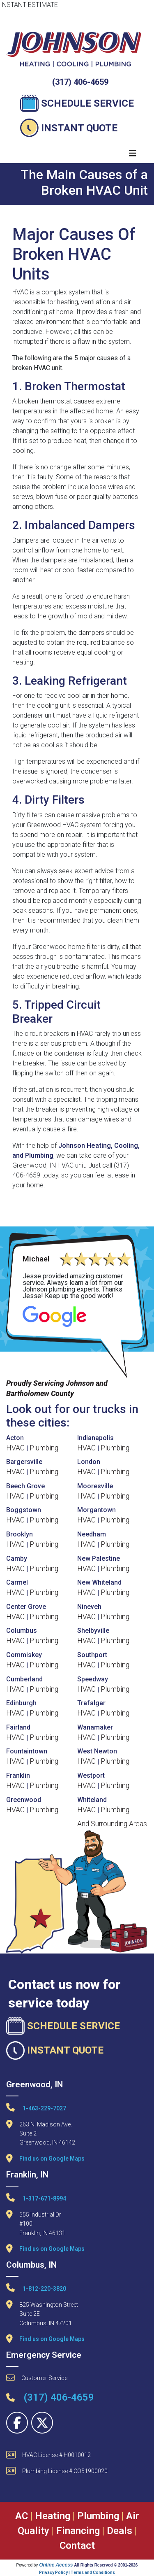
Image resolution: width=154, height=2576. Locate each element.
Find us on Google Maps (52, 2158)
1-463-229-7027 (36, 2107)
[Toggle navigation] (133, 153)
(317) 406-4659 (80, 82)
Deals (119, 2530)
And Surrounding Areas (112, 1824)
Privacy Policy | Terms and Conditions (77, 2572)
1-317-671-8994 (36, 2197)
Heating (52, 2516)
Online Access (56, 2565)
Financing (78, 2530)
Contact (77, 2545)
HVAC (15, 1448)
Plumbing (44, 1448)
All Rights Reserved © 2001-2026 (106, 2565)
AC (21, 2516)
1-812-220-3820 (36, 2287)
